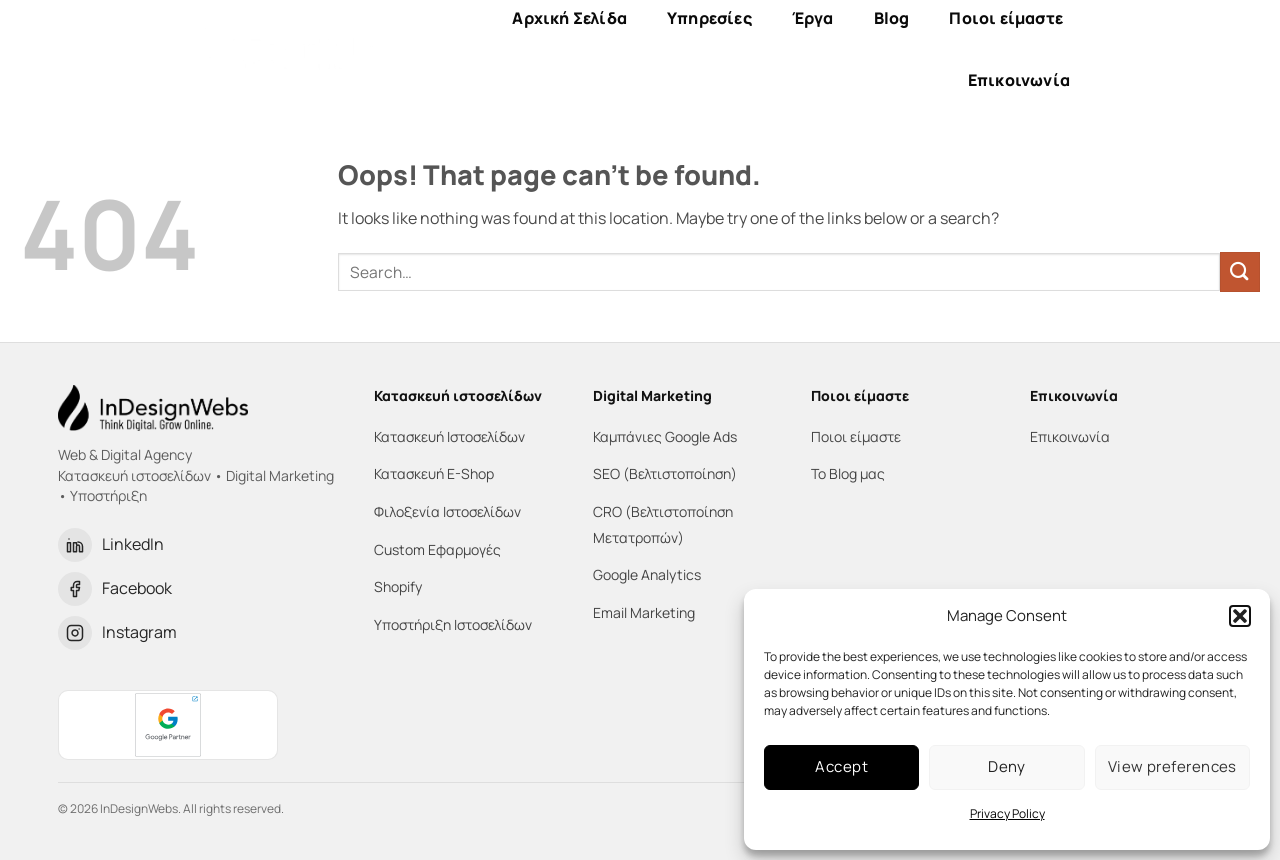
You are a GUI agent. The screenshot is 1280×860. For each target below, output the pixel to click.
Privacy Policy (1007, 813)
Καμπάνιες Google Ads (665, 436)
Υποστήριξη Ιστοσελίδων (453, 624)
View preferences (1172, 766)
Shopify (398, 586)
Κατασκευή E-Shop (434, 473)
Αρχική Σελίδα (569, 18)
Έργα (813, 18)
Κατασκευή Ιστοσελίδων (449, 436)
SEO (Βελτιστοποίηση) (665, 473)
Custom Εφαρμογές (437, 549)
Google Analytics (647, 574)
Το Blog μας (848, 473)
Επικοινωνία (1019, 80)
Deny (1007, 766)
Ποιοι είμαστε (1006, 18)
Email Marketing (644, 612)
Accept (841, 766)
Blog (892, 18)
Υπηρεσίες (709, 18)
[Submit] (1240, 271)
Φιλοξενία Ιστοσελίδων (447, 511)
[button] (1240, 616)
